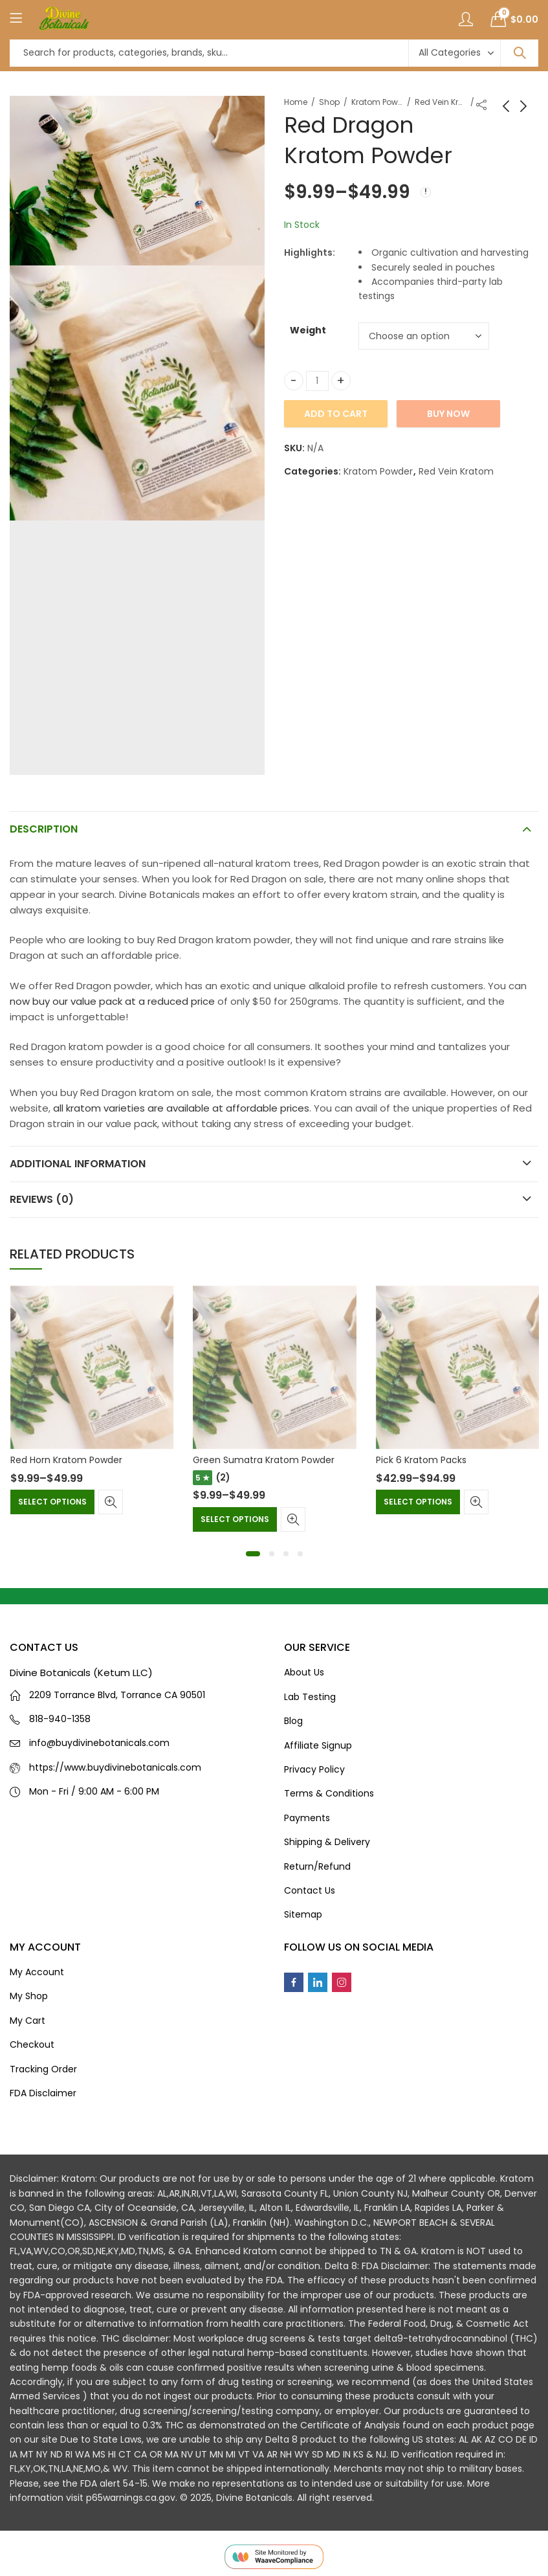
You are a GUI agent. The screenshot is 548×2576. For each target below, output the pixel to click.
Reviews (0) (42, 1199)
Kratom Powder (377, 101)
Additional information (78, 1163)
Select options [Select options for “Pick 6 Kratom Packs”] (418, 1501)
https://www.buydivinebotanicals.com (115, 1767)
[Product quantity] (317, 381)
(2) (223, 1477)
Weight (308, 330)
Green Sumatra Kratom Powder (263, 1459)
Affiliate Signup (318, 1745)
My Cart (27, 2020)
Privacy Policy (314, 1769)
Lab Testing (310, 1696)
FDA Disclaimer (43, 2093)
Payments (307, 1817)
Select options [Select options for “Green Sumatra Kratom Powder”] (235, 1519)
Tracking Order (43, 2069)
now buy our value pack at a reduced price (112, 1001)
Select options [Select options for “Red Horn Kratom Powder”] (52, 1501)
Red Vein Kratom (440, 101)
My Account (37, 1972)
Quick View (110, 1502)
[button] (253, 1554)
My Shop (29, 1995)
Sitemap (303, 1914)
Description (44, 829)
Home (295, 101)
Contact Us (309, 1890)
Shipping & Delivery (327, 1841)
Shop (329, 101)
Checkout (32, 2044)
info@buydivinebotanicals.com (99, 1742)
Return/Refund (317, 1866)
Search (519, 53)
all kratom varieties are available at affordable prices (181, 1108)
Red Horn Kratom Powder (66, 1459)
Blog (293, 1720)
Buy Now (448, 413)
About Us (304, 1672)
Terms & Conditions (329, 1793)
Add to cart (335, 413)
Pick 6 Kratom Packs (421, 1459)
